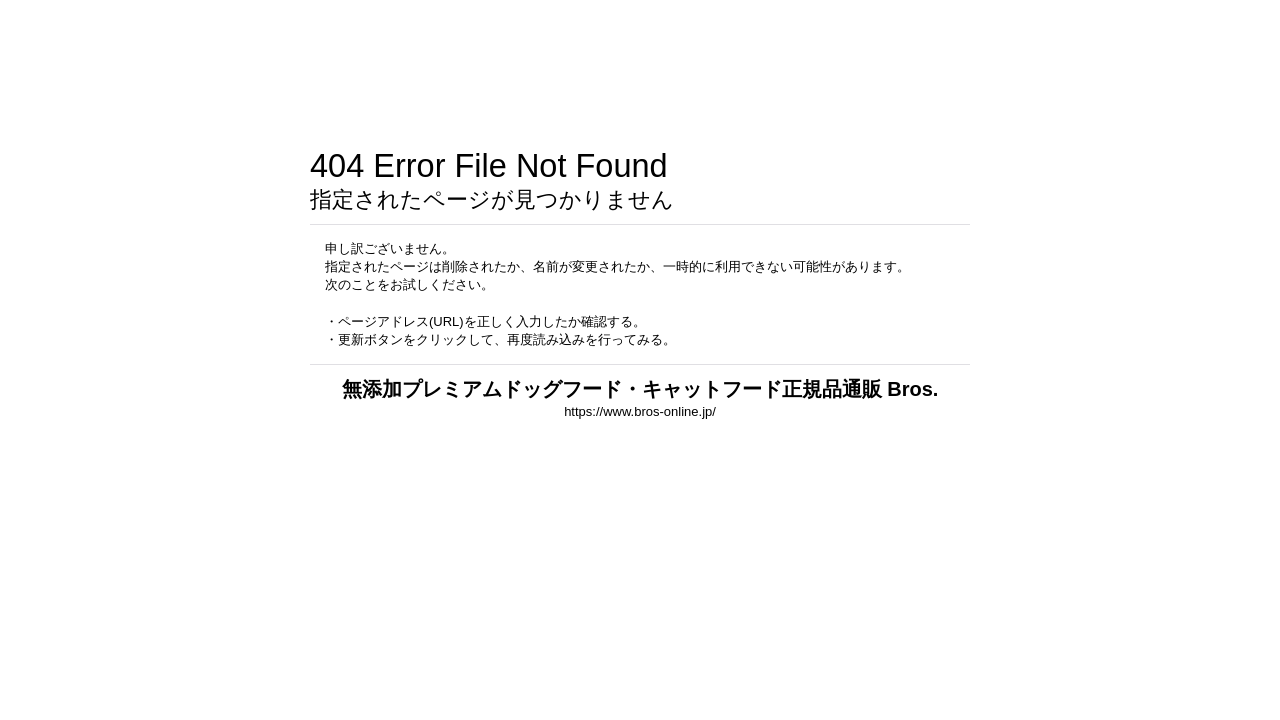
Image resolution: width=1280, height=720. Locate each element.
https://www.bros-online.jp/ (640, 411)
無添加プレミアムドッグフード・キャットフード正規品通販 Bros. (640, 389)
